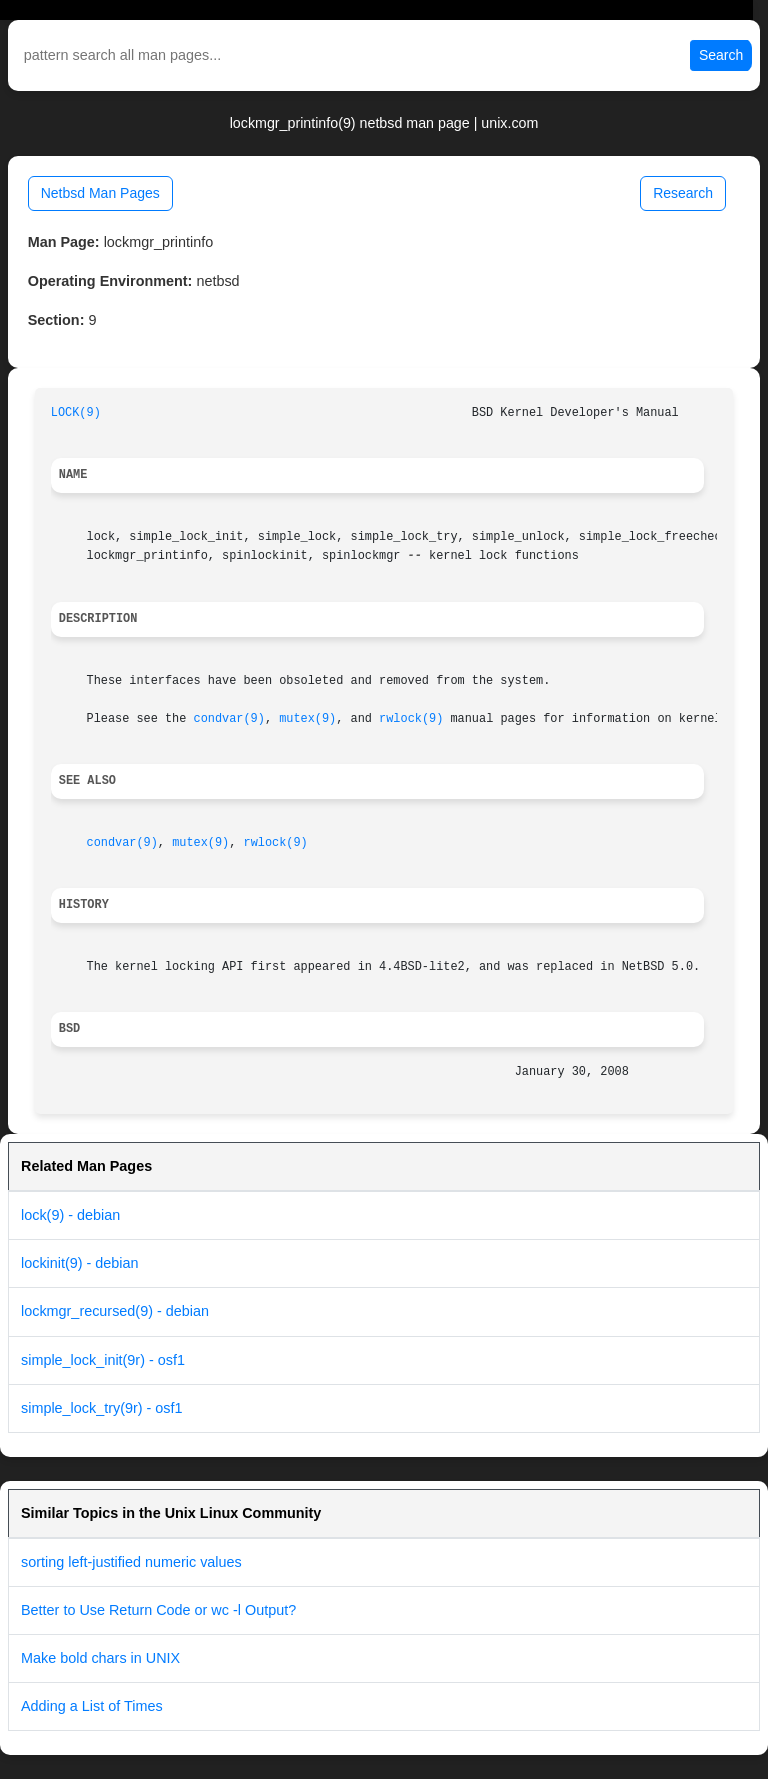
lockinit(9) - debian (80, 1263)
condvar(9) (229, 719)
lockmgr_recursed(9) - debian (115, 1311)
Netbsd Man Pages (100, 193)
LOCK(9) (76, 413)
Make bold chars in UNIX (100, 1658)
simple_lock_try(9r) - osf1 (102, 1408)
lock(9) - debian (70, 1215)
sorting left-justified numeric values (131, 1562)
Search (721, 55)
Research (683, 193)
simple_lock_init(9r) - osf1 (103, 1360)
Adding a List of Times (92, 1706)
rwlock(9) (411, 719)
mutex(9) (307, 719)
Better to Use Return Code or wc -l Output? (158, 1610)
